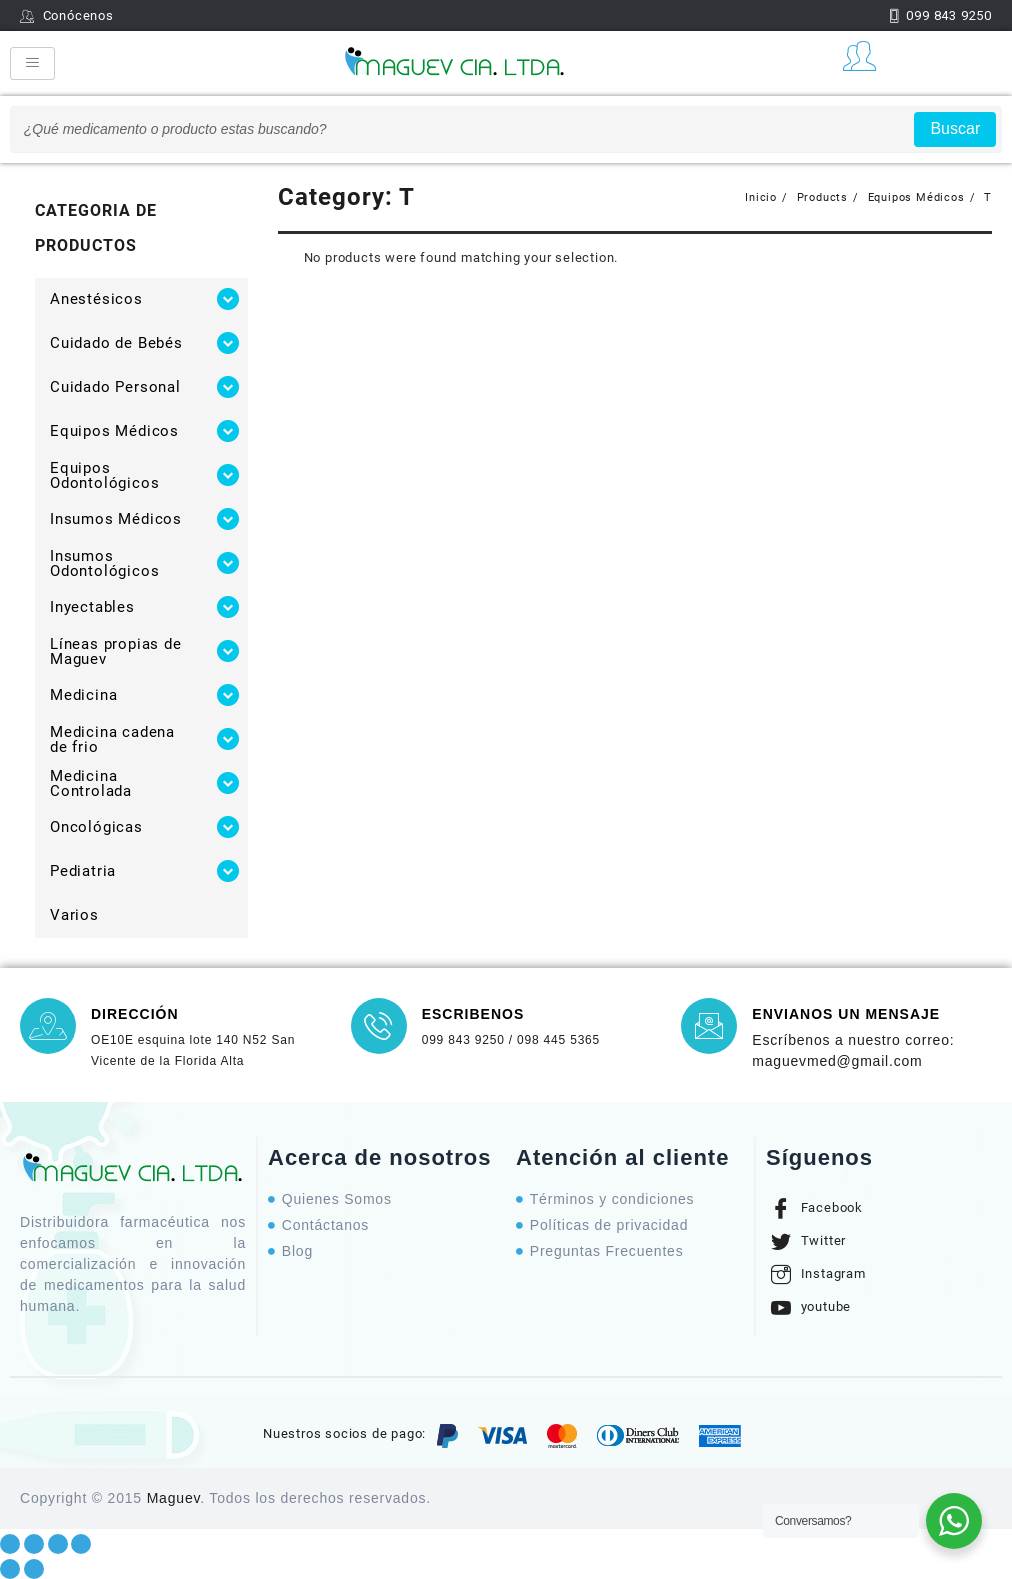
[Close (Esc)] (10, 1544)
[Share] (34, 1544)
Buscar (955, 128)
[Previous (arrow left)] (10, 1569)
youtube (811, 1307)
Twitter (808, 1241)
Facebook (817, 1208)
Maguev (174, 1498)
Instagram (818, 1274)
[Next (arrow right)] (34, 1569)
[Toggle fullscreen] (58, 1544)
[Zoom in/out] (81, 1544)
